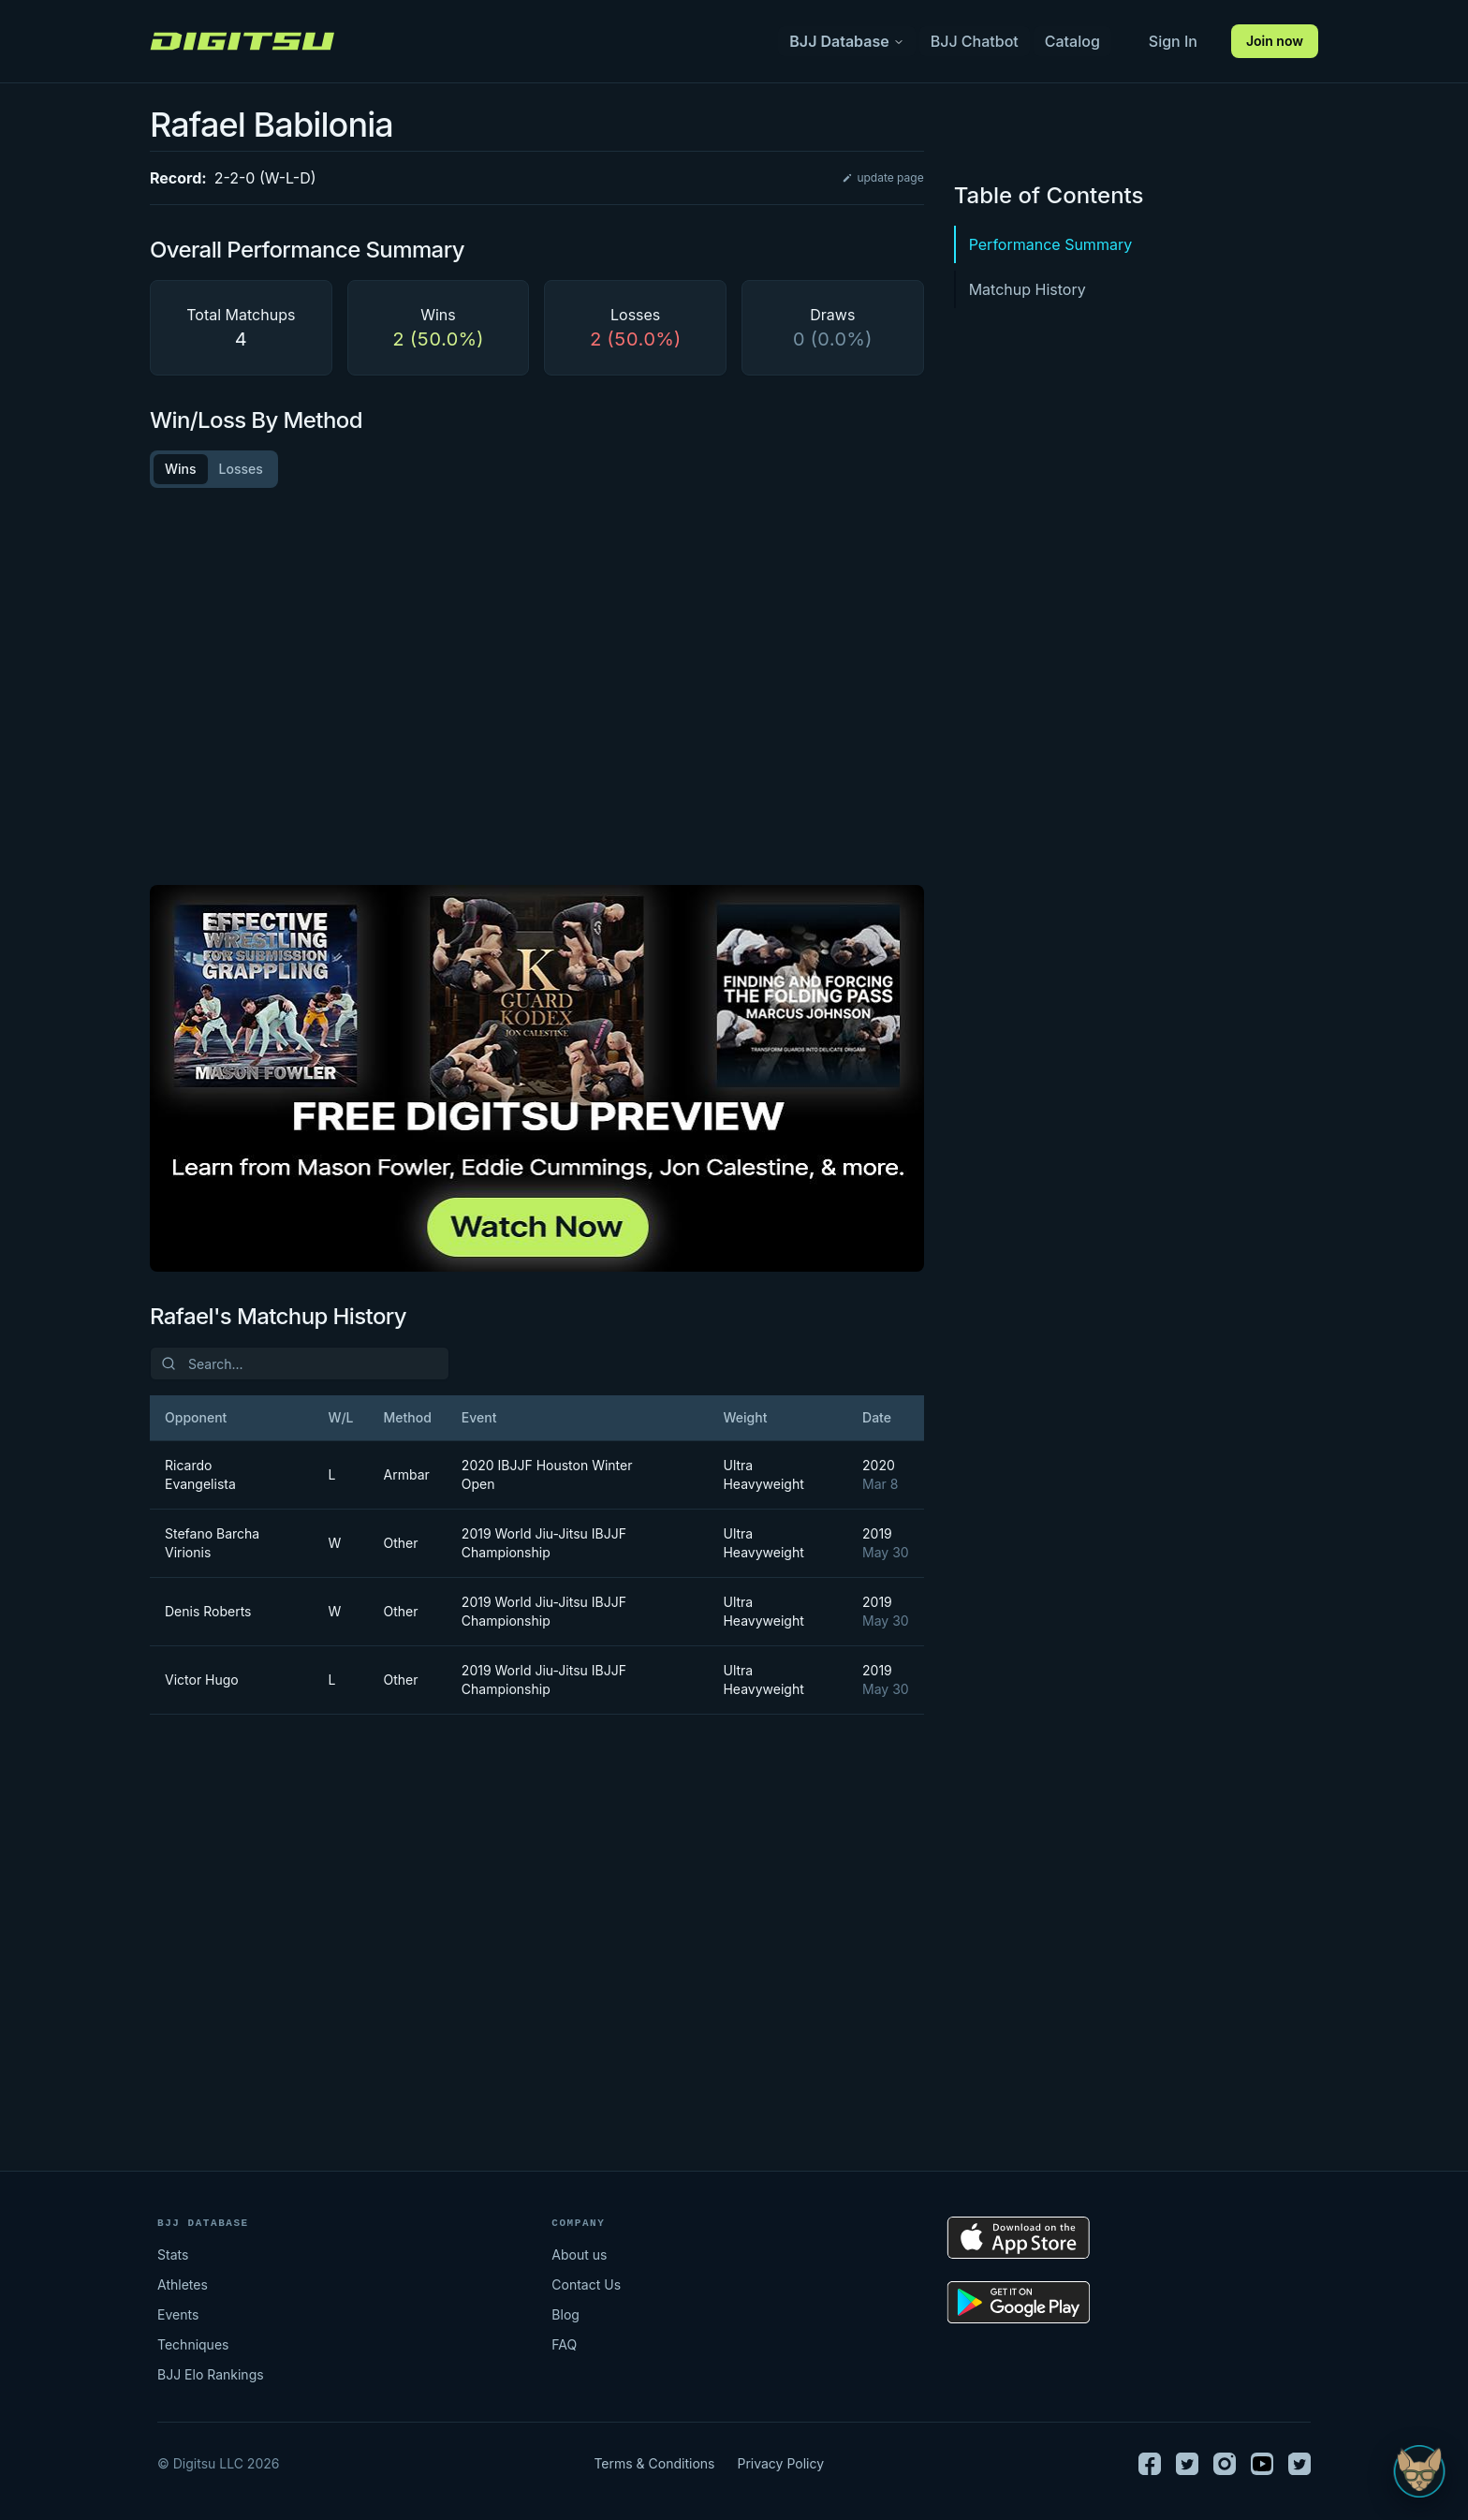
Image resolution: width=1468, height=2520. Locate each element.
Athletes (182, 2284)
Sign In (1173, 41)
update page (882, 177)
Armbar (400, 1474)
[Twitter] (1187, 2464)
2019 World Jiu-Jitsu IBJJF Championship (544, 1542)
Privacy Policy (780, 2463)
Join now (1274, 41)
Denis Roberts (208, 1611)
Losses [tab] (241, 469)
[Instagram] (1224, 2464)
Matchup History (1027, 289)
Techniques (192, 2344)
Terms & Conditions (654, 2463)
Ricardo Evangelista (200, 1474)
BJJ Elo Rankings (210, 2374)
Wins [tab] (181, 469)
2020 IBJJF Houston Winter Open (547, 1474)
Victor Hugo (202, 1679)
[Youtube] (1262, 2464)
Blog (565, 2314)
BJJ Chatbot (975, 41)
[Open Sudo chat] (1419, 2471)
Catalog (1072, 41)
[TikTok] (1299, 2464)
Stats (172, 2254)
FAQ (564, 2344)
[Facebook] (1149, 2464)
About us (579, 2254)
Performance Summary (1050, 244)
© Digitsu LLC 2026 (218, 2463)
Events (177, 2314)
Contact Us (586, 2284)
